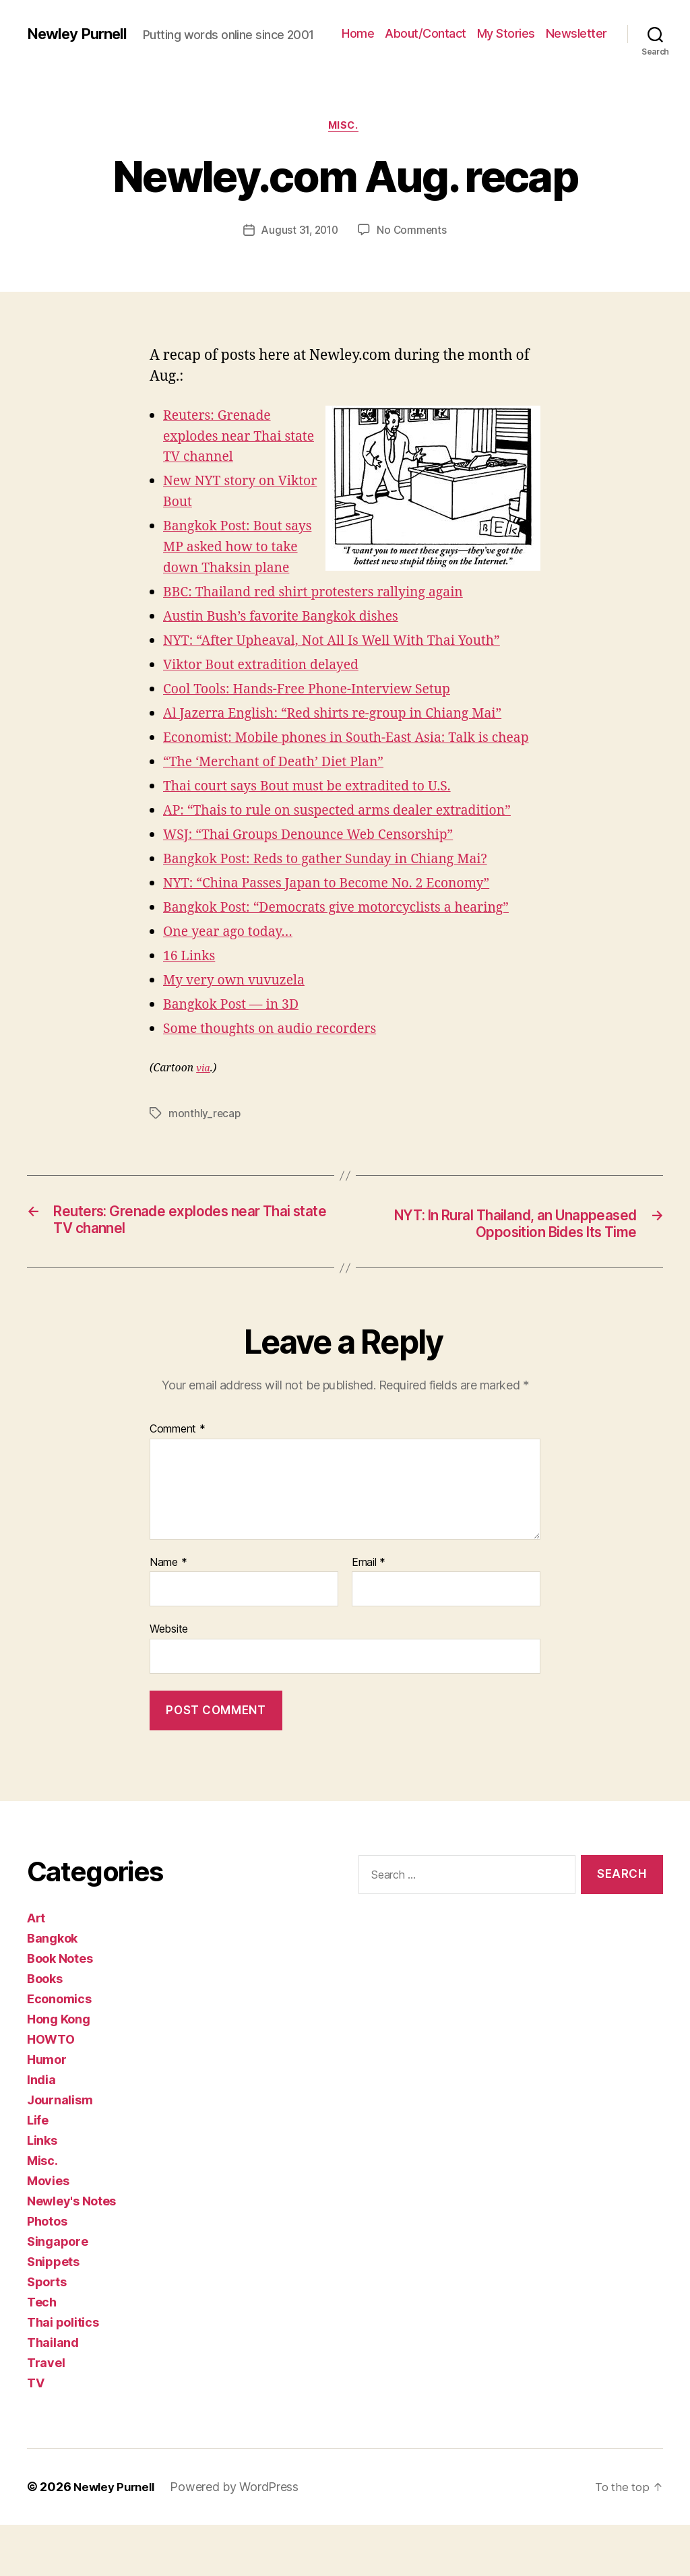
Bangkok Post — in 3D (236, 1035)
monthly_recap (205, 1144)
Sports (46, 2333)
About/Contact (497, 27)
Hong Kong (58, 2070)
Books (45, 2030)
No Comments (414, 240)
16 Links (191, 986)
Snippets (53, 2313)
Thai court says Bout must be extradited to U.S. (318, 817)
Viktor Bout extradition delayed (269, 675)
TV (35, 2434)
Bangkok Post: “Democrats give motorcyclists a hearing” (350, 938)
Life (38, 2171)
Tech (42, 2353)
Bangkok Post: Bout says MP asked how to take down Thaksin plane (243, 557)
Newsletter (576, 47)
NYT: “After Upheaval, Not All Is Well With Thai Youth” (344, 650)
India (41, 2131)
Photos (47, 2272)
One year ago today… (233, 962)
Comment (178, 1481)
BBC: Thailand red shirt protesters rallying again (325, 602)
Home (430, 27)
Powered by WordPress (240, 2538)
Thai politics (63, 2373)
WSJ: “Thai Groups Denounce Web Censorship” (319, 865)
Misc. (345, 135)
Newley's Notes (71, 2252)
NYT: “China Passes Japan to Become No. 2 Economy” (339, 914)
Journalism (59, 2151)
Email (368, 1614)
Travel (46, 2414)
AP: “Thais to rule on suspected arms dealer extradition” (350, 841)
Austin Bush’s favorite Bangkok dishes (290, 626)
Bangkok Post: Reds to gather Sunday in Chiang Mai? (338, 890)
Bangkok (52, 1989)
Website (169, 1680)
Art (36, 1969)
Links (42, 2192)
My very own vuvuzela (239, 1010)
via (203, 1099)
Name (168, 1614)
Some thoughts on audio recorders (278, 1059)
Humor (47, 2111)
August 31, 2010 (299, 240)
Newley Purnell (81, 27)
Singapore (57, 2293)
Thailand (53, 2394)
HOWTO (51, 2090)
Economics (59, 2050)
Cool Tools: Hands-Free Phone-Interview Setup (318, 699)
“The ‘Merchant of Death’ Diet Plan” (282, 793)
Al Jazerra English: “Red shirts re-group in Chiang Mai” (345, 723)
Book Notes (59, 2010)
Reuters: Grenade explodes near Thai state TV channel (227, 446)
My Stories (578, 27)
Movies (48, 2232)
